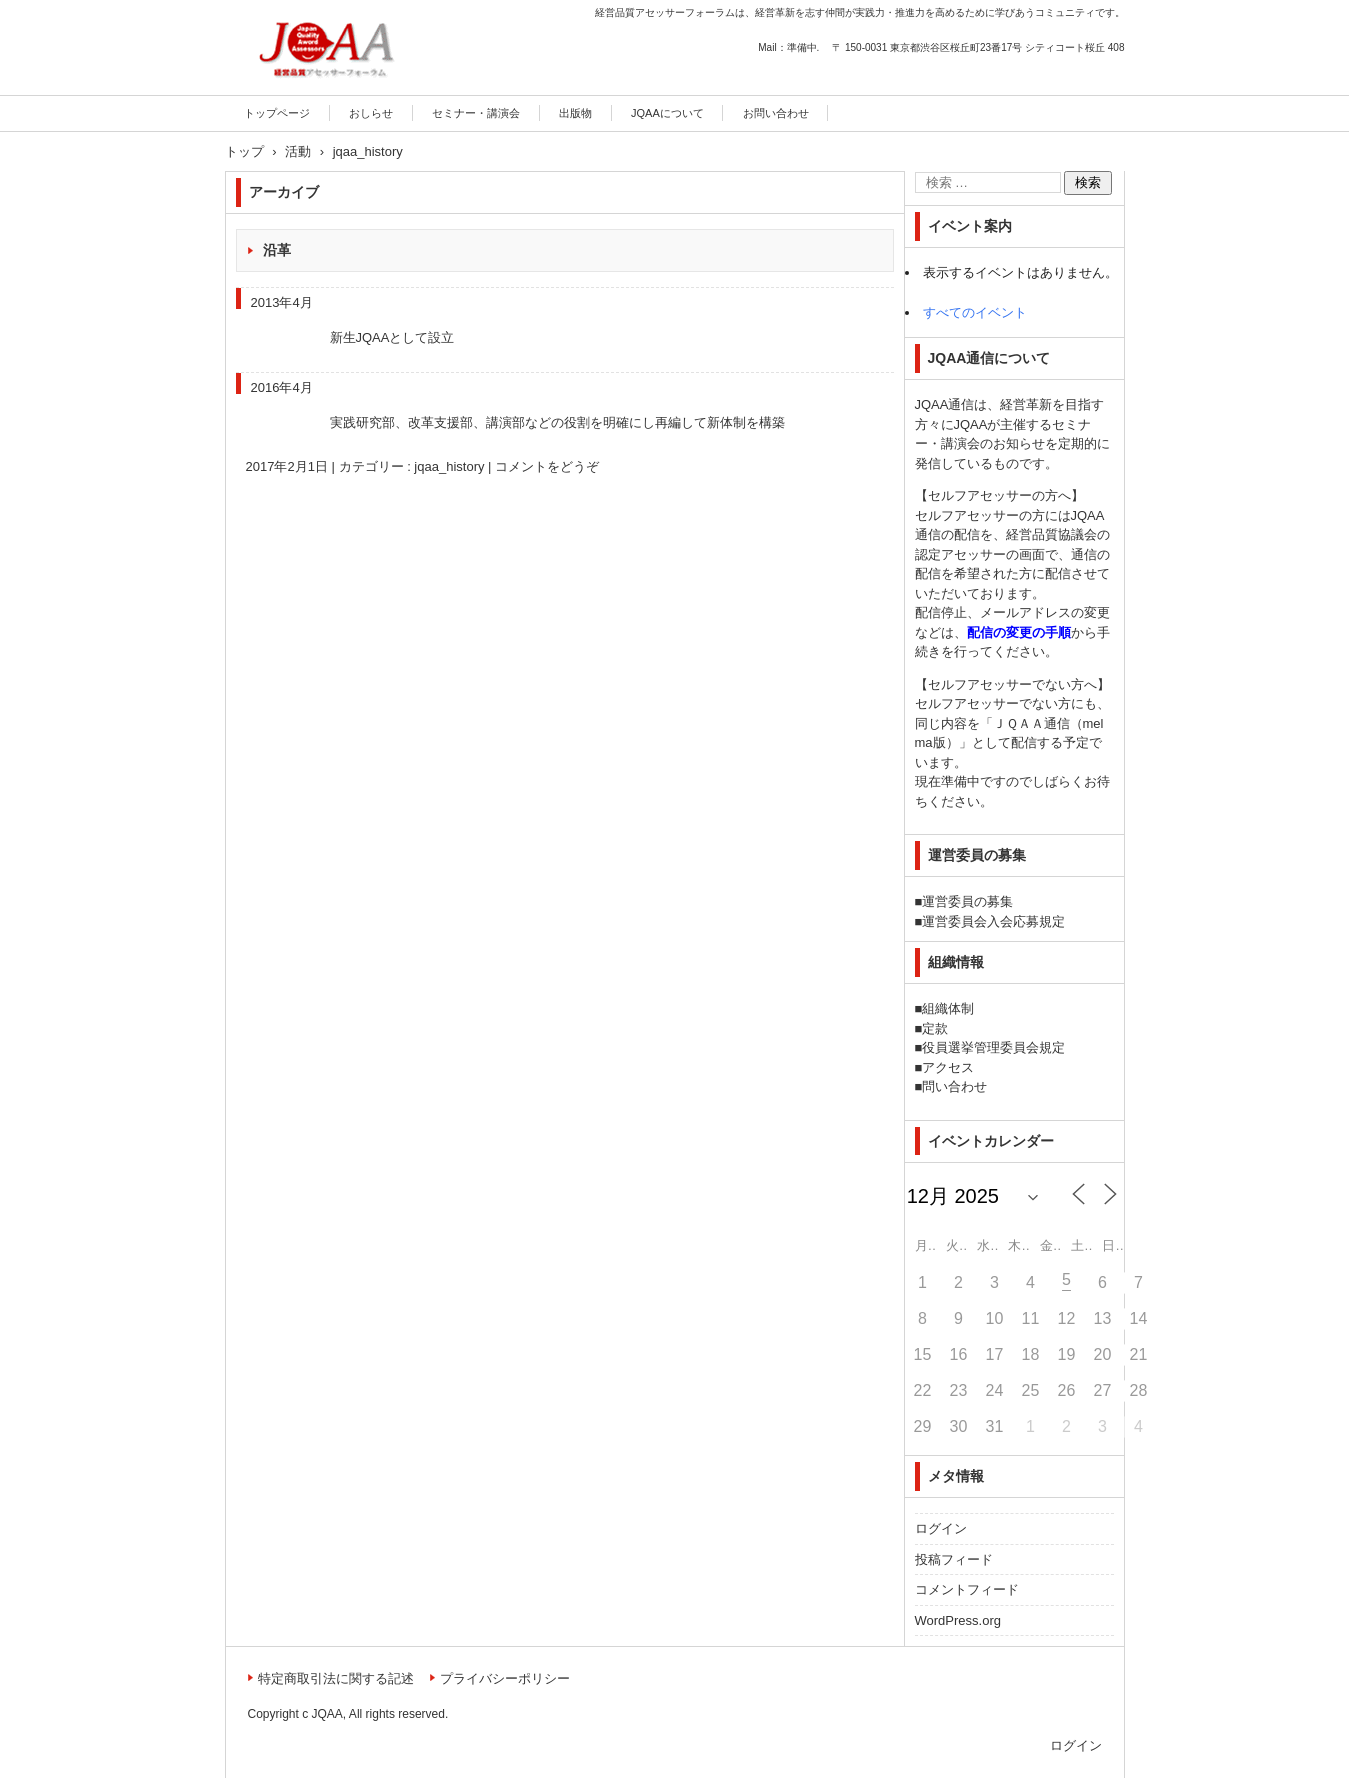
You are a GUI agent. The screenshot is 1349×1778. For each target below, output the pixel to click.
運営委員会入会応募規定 (993, 921)
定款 (935, 1028)
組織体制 (948, 1008)
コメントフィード (967, 1589)
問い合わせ (954, 1086)
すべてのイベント (975, 312)
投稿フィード (954, 1559)
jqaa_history (449, 466)
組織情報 (956, 962)
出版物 (575, 113)
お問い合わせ (776, 113)
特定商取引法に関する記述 (336, 1678)
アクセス (948, 1067)
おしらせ (371, 113)
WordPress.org (958, 1620)
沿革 (277, 250)
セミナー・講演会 (476, 113)
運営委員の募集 (967, 901)
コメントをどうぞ (547, 466)
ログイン (941, 1528)
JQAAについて (667, 113)
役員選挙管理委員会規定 (993, 1047)
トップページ (277, 113)
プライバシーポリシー (505, 1678)
